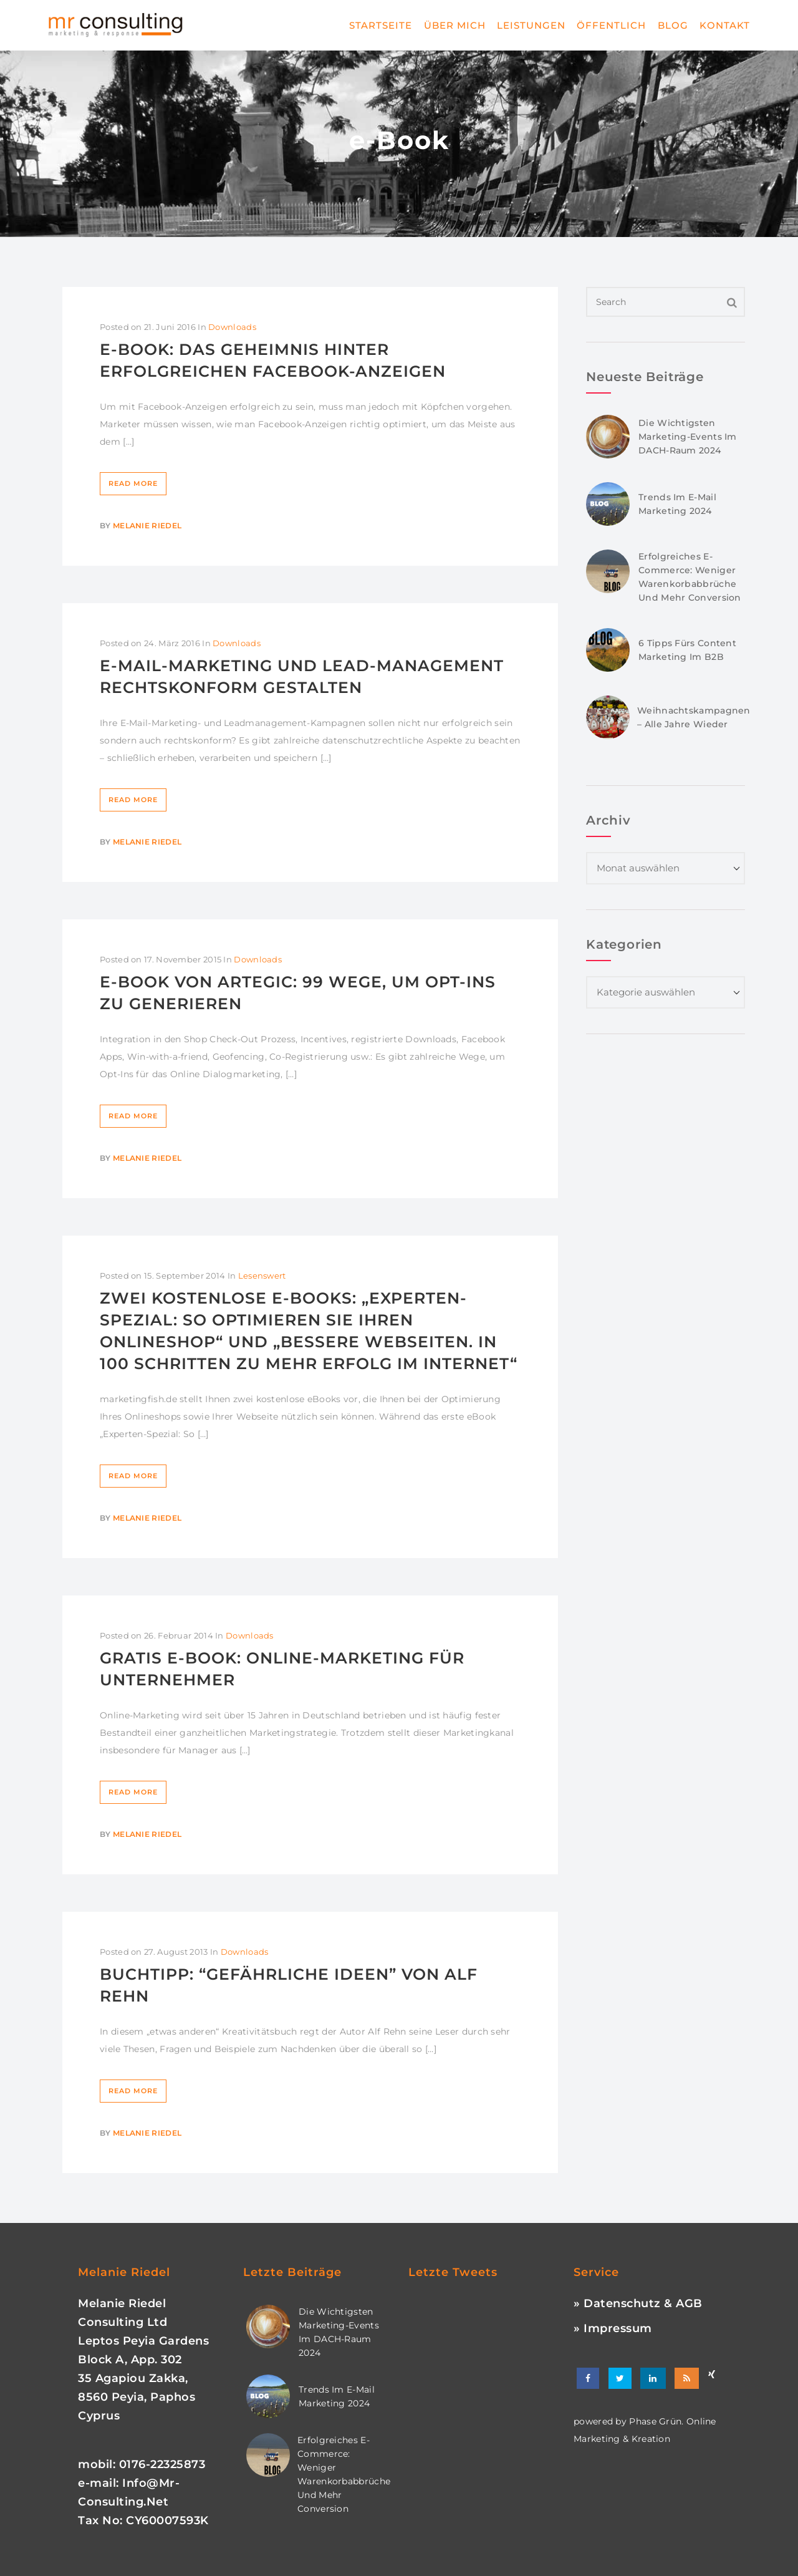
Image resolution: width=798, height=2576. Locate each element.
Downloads (232, 327)
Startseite (380, 25)
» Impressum (613, 2328)
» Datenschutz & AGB (638, 2303)
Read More (133, 483)
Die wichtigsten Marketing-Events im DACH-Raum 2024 (687, 436)
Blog (673, 25)
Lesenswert (262, 1276)
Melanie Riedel (147, 525)
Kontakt (724, 25)
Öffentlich (611, 25)
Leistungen (531, 25)
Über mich (455, 25)
